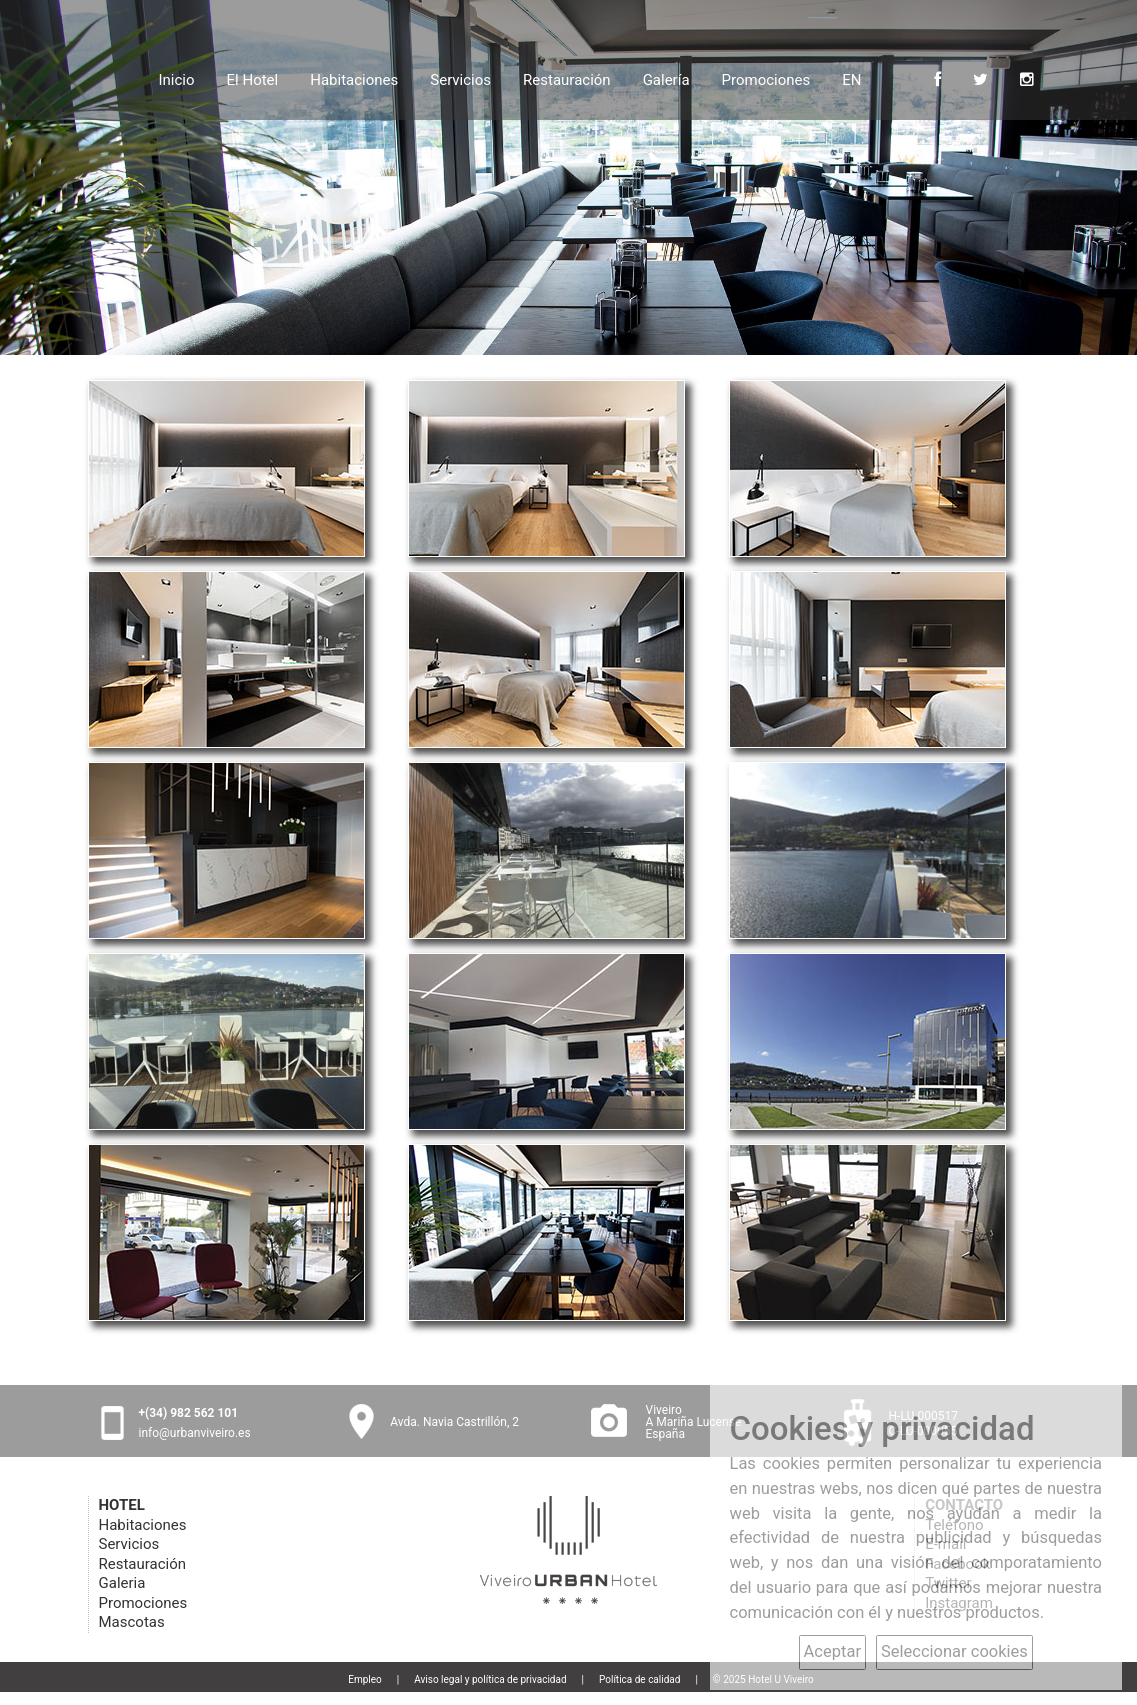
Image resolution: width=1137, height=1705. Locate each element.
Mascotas (132, 1622)
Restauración (567, 78)
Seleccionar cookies (954, 1651)
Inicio (176, 78)
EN (851, 80)
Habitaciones (354, 78)
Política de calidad (639, 1679)
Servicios (460, 78)
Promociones (766, 78)
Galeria (122, 1583)
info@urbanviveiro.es (195, 1433)
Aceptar (832, 1651)
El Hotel (253, 78)
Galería (666, 78)
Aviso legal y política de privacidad (490, 1679)
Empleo (365, 1679)
